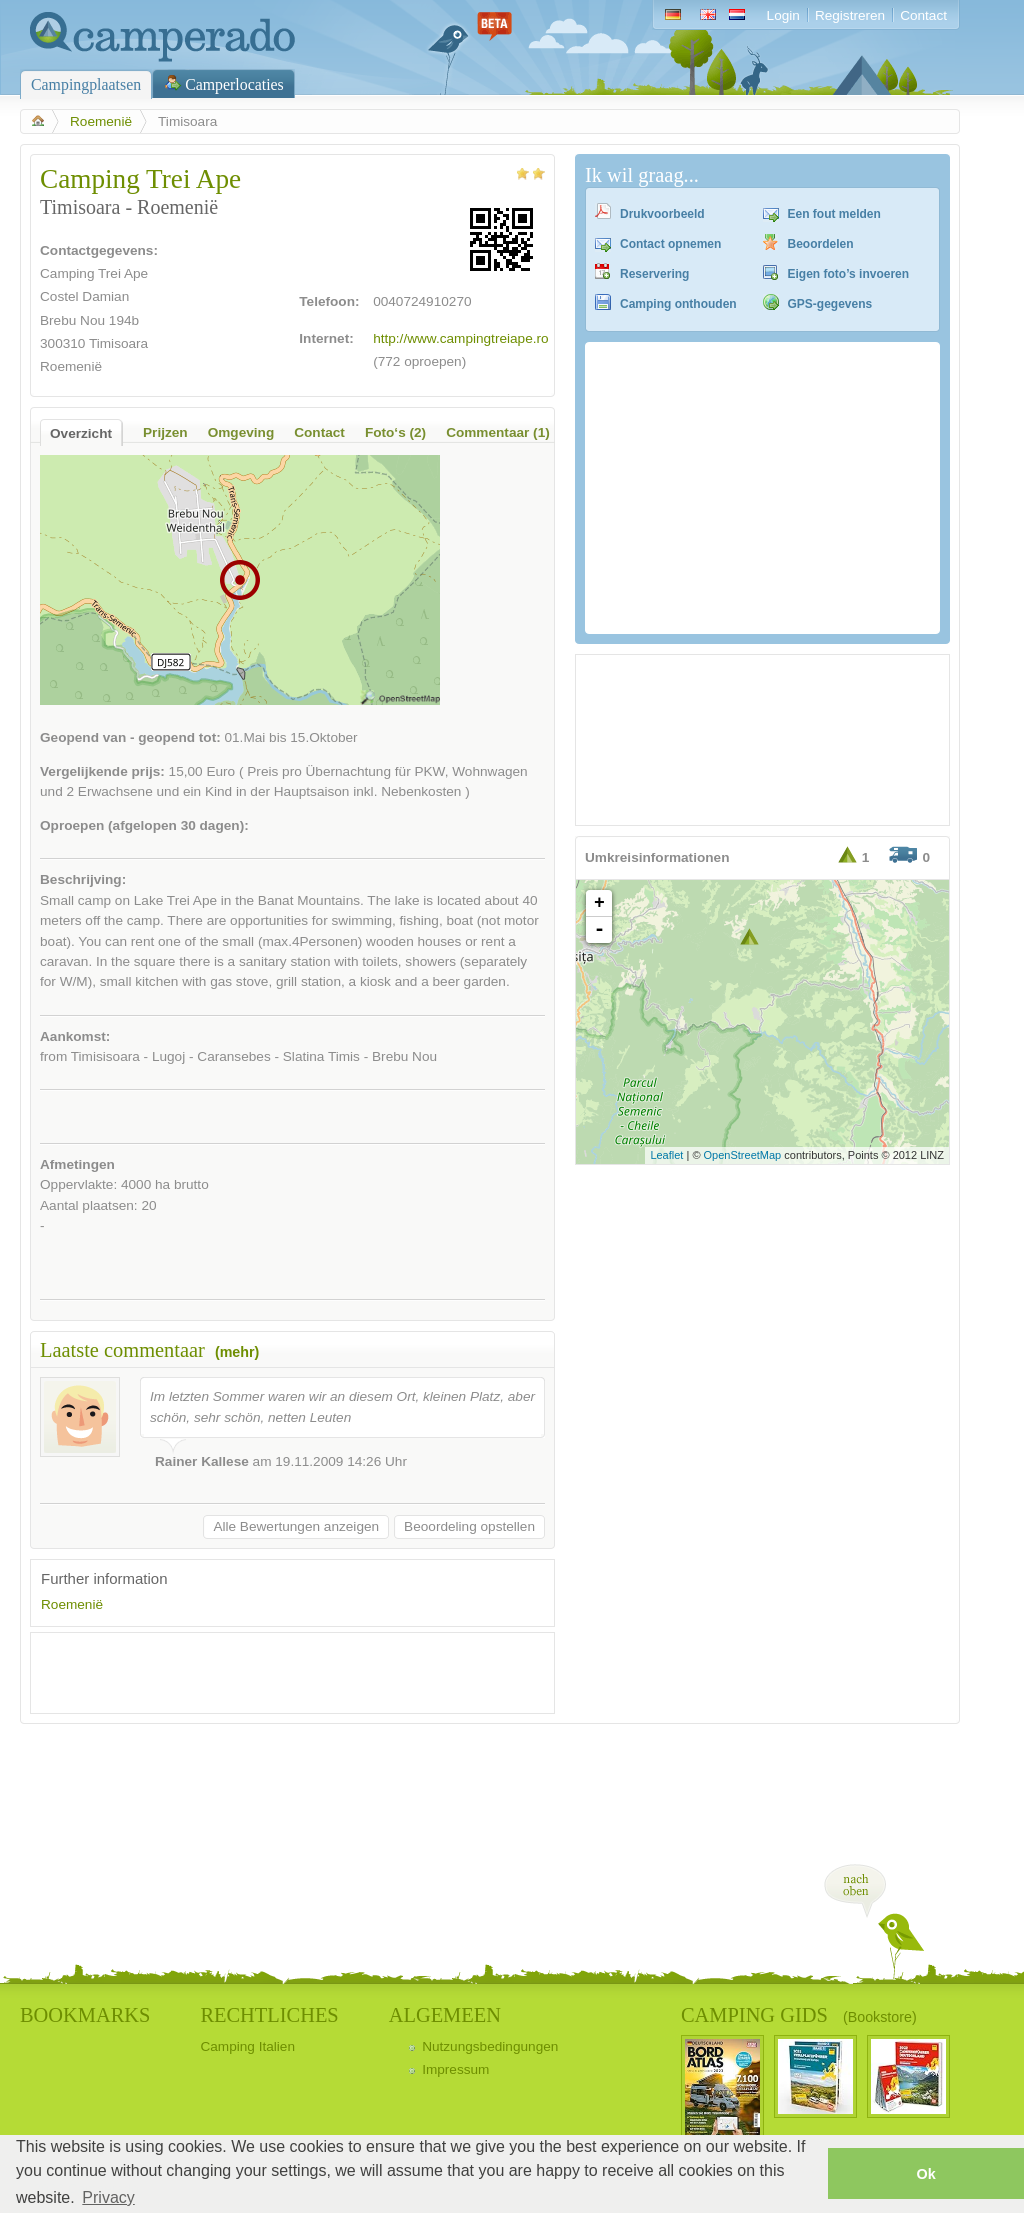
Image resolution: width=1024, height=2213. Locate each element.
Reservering (654, 274)
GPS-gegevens (830, 304)
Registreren (850, 15)
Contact (923, 15)
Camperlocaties (234, 84)
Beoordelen (821, 244)
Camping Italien (247, 2046)
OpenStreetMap (743, 1155)
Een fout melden (834, 214)
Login (783, 15)
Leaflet (666, 1155)
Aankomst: (75, 1036)
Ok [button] (925, 2174)
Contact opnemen (670, 244)
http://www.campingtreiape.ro (461, 338)
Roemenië (101, 121)
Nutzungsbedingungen (490, 2046)
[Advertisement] (275, 1673)
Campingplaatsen (86, 84)
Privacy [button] (108, 2197)
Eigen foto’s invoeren (849, 274)
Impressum (455, 2069)
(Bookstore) (880, 2017)
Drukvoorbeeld (662, 214)
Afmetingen (77, 1164)
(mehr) (237, 1352)
